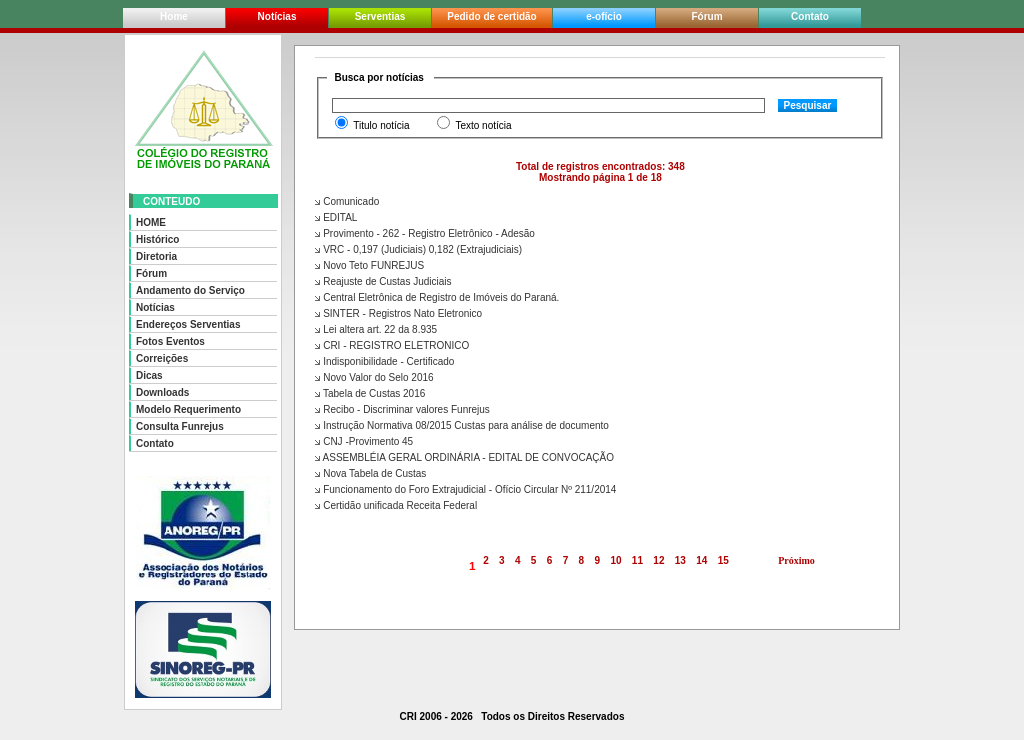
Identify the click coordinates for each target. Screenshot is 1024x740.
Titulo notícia (381, 125)
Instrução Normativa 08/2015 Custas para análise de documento (462, 425)
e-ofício (604, 16)
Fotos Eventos (170, 341)
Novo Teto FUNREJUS (369, 265)
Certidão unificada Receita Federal (396, 505)
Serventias (380, 16)
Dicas (149, 375)
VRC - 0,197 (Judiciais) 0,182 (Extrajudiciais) (418, 249)
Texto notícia (483, 125)
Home (174, 16)
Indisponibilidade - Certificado (384, 361)
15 (723, 560)
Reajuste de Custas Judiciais (383, 281)
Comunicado (347, 201)
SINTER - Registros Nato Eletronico (398, 313)
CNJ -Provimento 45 (364, 441)
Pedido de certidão (491, 16)
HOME (151, 222)
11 (637, 560)
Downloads (162, 392)
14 (702, 560)
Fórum (706, 16)
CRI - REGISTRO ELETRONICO (392, 345)
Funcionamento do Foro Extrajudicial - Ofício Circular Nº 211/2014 (465, 489)
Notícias (277, 16)
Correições (162, 358)
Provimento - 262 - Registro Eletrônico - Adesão (425, 233)
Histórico (157, 239)
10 (616, 560)
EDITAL (336, 217)
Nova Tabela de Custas (370, 473)
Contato (810, 16)
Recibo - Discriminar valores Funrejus (402, 409)
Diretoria (156, 256)
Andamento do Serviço (190, 290)
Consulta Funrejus (180, 426)
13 (680, 560)
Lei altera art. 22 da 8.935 (376, 329)
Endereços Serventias (188, 324)
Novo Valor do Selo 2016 (374, 377)
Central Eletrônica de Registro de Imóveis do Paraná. (437, 297)
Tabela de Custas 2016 (370, 393)
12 (659, 560)
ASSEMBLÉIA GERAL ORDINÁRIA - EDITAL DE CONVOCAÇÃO (464, 457)
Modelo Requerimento (188, 409)
